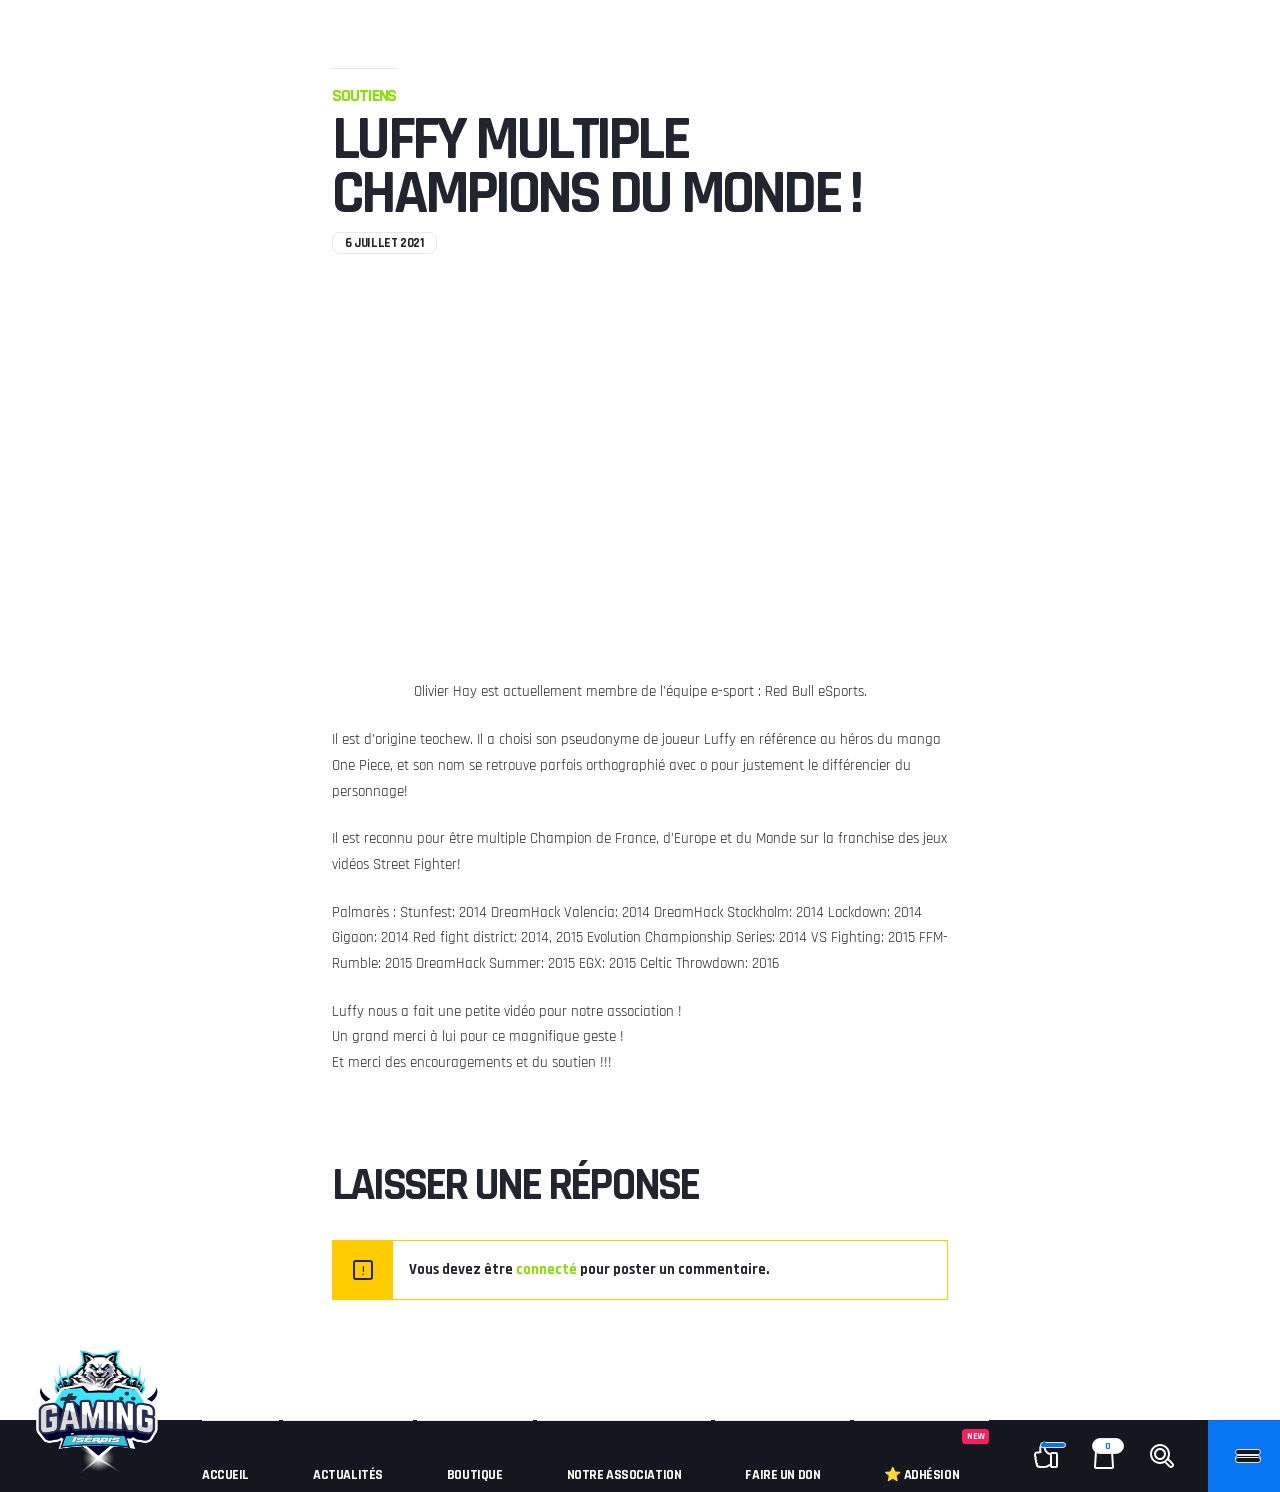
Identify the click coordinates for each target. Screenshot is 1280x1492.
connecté (546, 1269)
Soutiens (364, 95)
